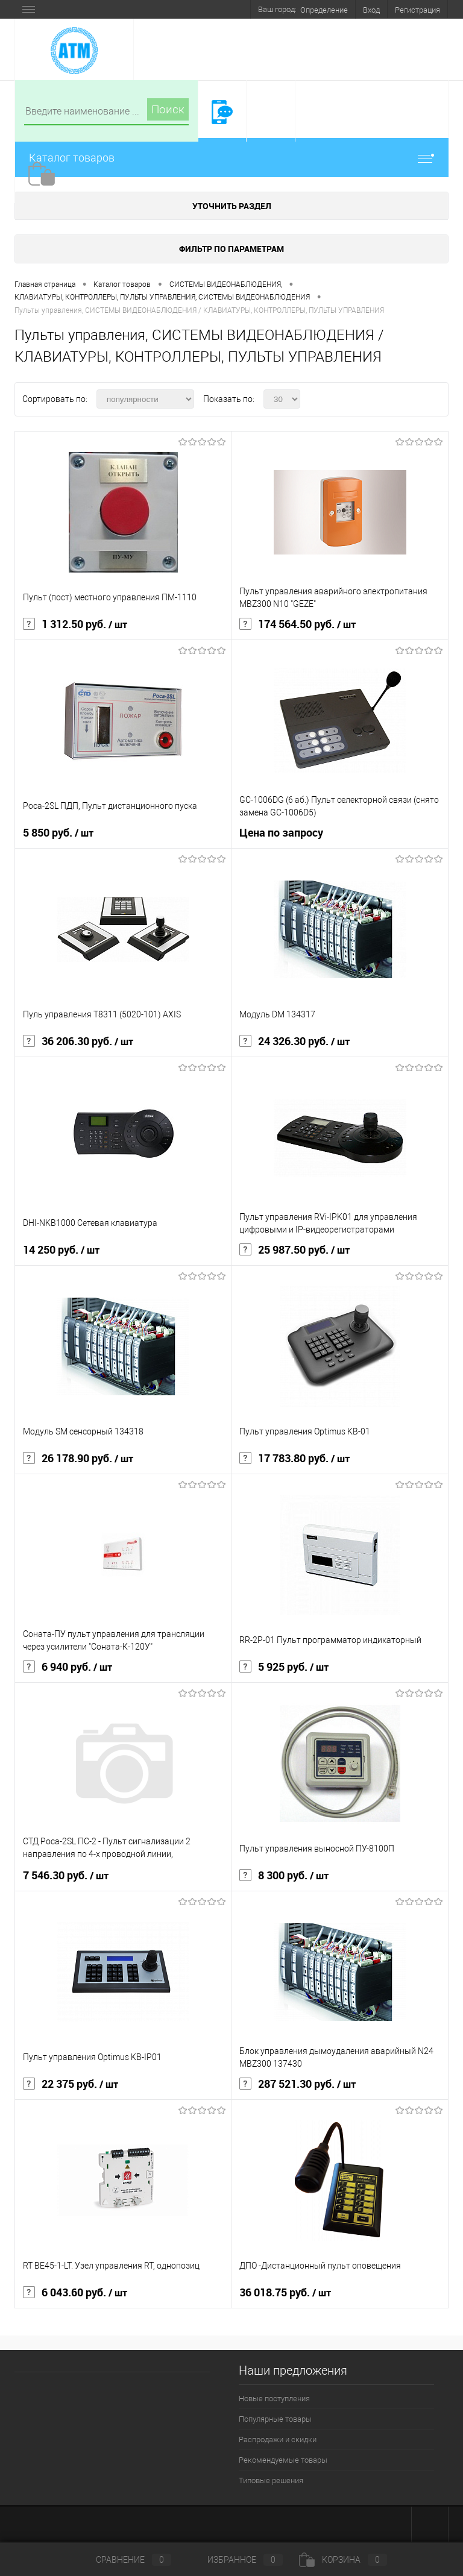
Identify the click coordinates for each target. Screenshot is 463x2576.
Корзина (343, 2560)
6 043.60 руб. (75, 2292)
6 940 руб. (67, 1667)
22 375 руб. (70, 2084)
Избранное (235, 2560)
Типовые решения (271, 2480)
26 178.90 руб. (78, 1458)
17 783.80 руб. (294, 1458)
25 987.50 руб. (294, 1250)
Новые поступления (274, 2398)
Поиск (167, 109)
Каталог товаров (231, 157)
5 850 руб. (58, 833)
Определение (324, 9)
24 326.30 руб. (294, 1041)
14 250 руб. (61, 1250)
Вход (371, 9)
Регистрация (417, 9)
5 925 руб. (284, 1667)
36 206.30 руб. (78, 1041)
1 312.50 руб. (75, 624)
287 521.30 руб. (297, 2084)
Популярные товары (275, 2419)
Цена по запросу (281, 832)
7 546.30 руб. (66, 1875)
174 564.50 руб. (297, 624)
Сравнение (123, 2560)
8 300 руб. (284, 1875)
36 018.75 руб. (285, 2292)
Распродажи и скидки (278, 2439)
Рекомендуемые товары (283, 2459)
